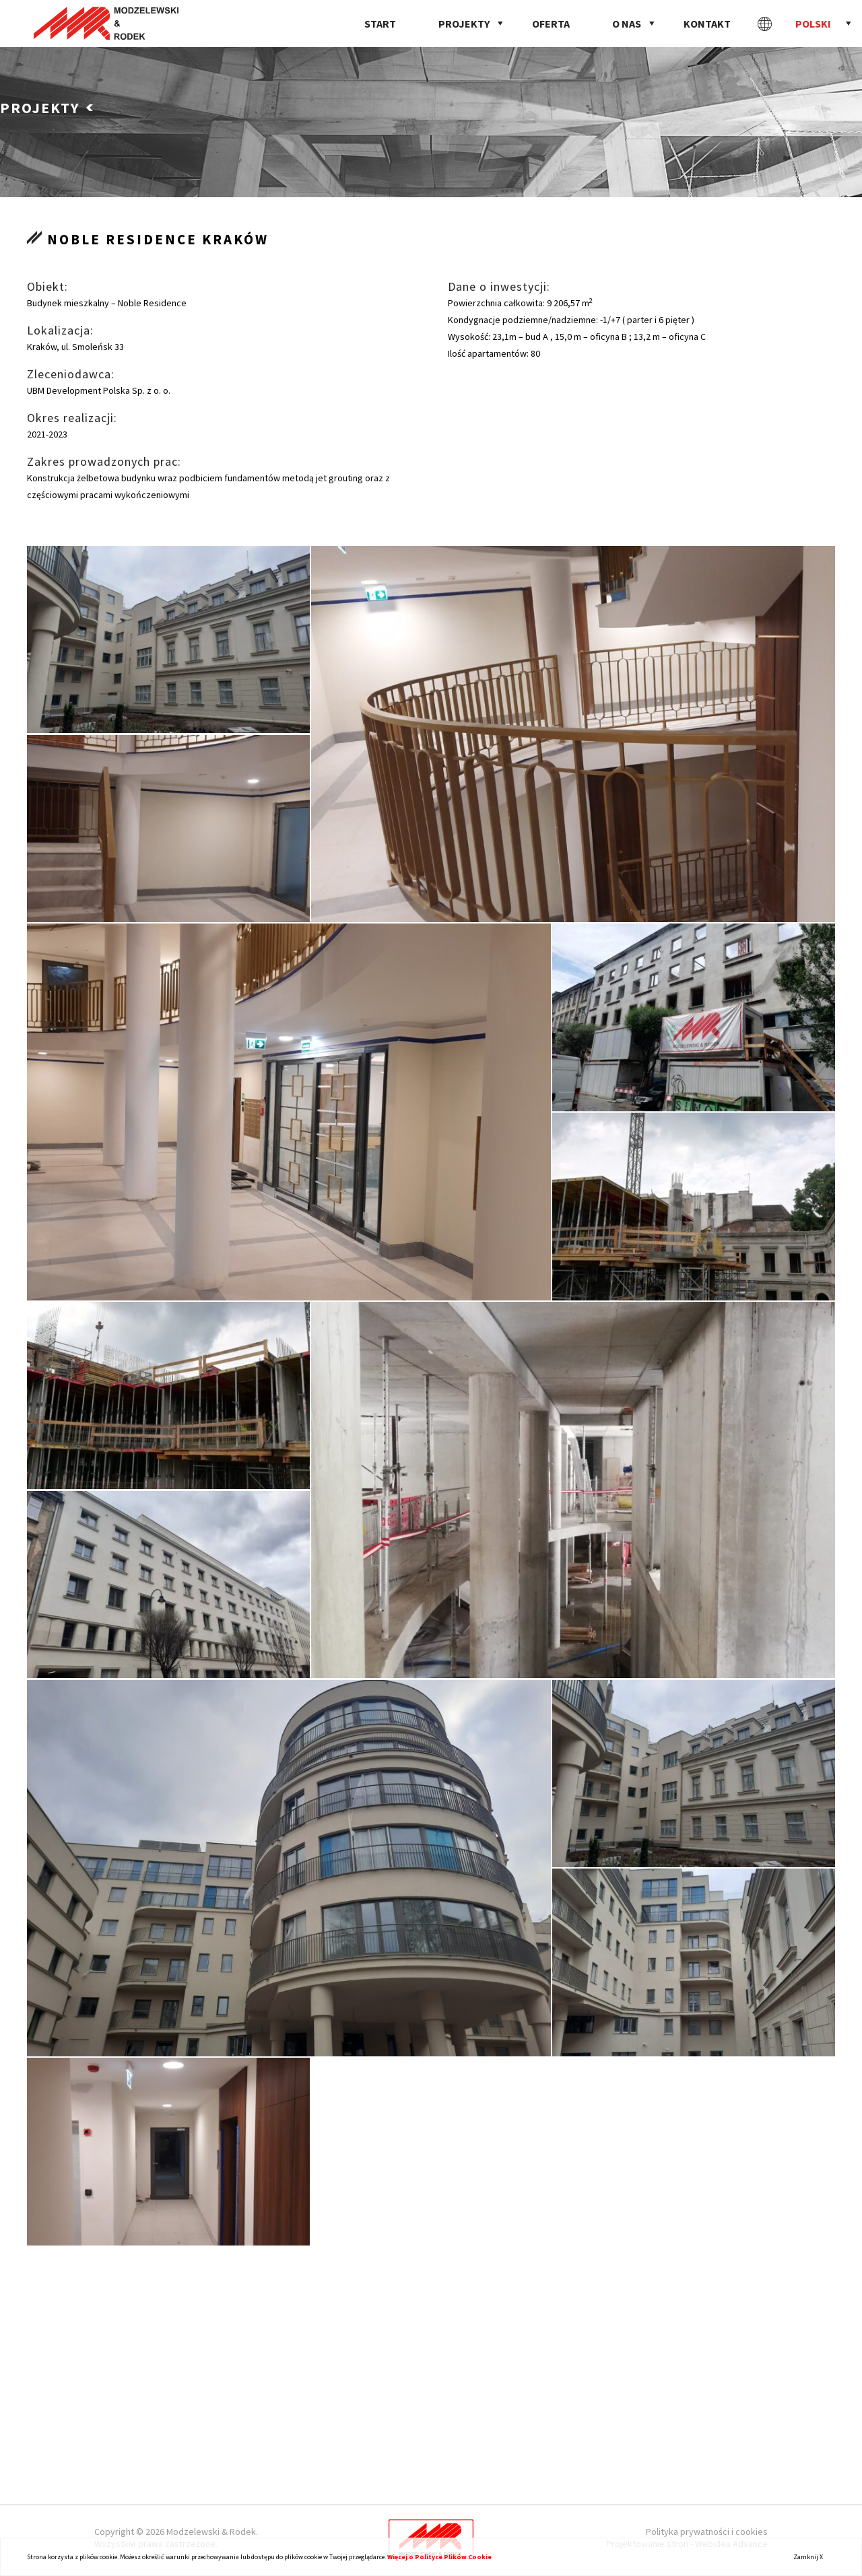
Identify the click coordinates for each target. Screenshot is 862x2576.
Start (380, 23)
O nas (626, 23)
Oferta (551, 23)
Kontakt (707, 23)
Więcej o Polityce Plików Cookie (439, 2556)
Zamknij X (808, 2556)
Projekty (464, 23)
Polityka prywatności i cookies (707, 2532)
